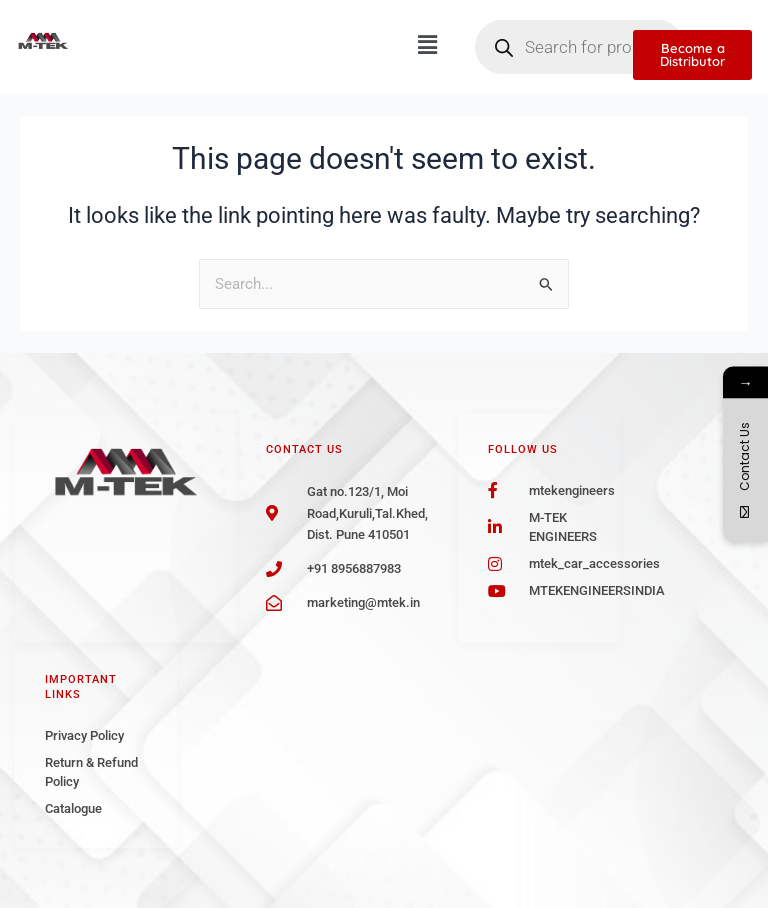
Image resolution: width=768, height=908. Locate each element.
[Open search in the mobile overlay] (580, 47)
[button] (427, 45)
